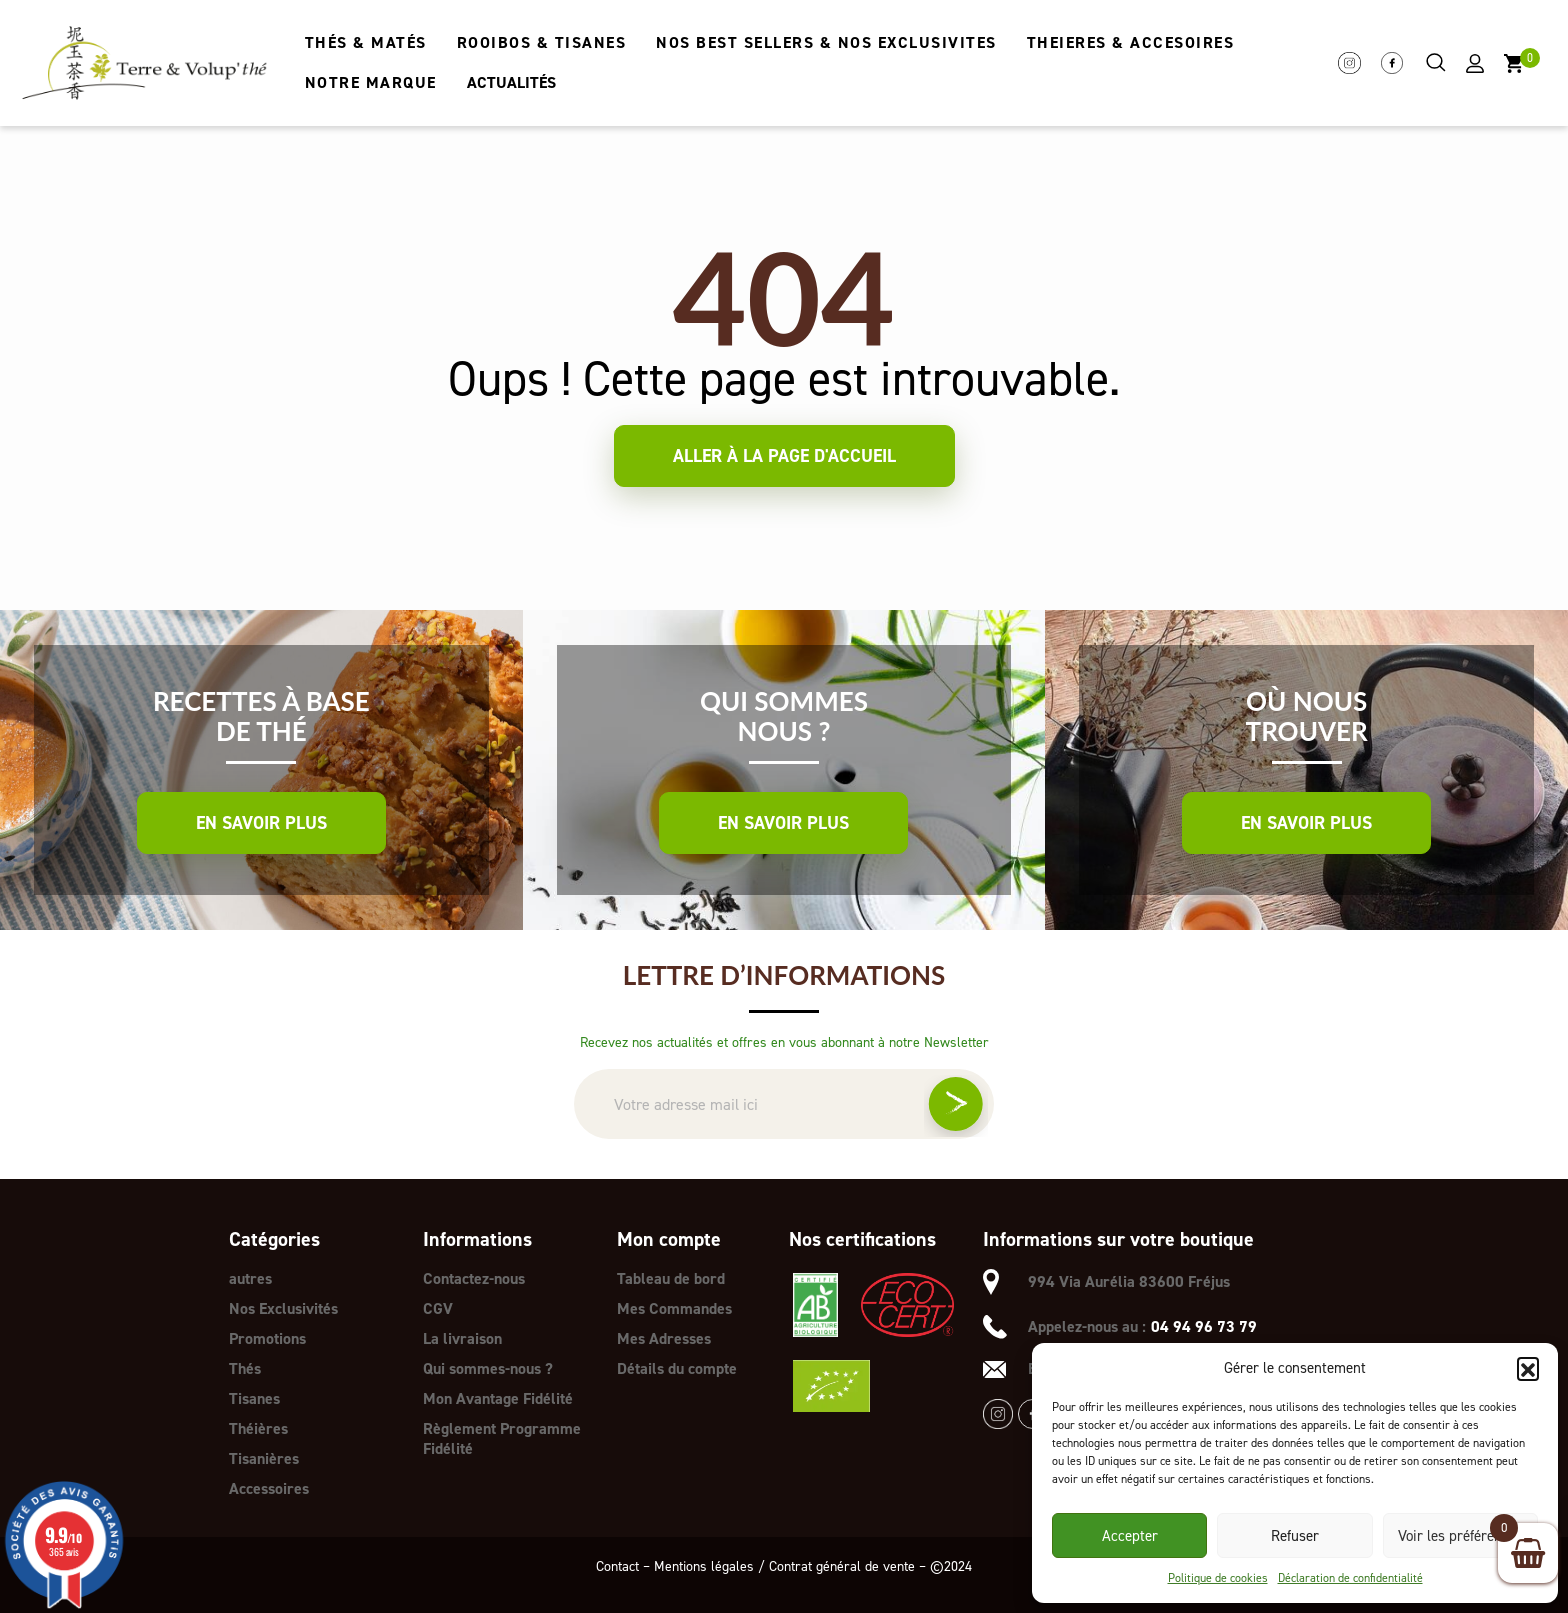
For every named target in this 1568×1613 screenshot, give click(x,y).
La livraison (462, 1338)
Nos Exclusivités (283, 1308)
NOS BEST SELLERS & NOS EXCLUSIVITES (826, 42)
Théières (258, 1428)
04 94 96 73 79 (1204, 1327)
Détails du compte (677, 1368)
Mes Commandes (674, 1308)
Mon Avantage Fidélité (498, 1398)
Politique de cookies (1218, 1578)
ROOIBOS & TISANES (542, 42)
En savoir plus (261, 823)
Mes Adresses (664, 1338)
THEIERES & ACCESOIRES (1131, 42)
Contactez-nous (474, 1278)
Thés (245, 1368)
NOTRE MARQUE (371, 82)
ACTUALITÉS (511, 82)
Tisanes (254, 1398)
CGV (438, 1308)
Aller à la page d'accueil (784, 456)
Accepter (1130, 1536)
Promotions (267, 1338)
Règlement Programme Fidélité (502, 1438)
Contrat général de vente (842, 1566)
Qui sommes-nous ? (488, 1368)
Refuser (1295, 1536)
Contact (617, 1566)
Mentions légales (704, 1566)
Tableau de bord (671, 1278)
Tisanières (264, 1458)
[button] (1528, 1368)
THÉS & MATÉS (366, 42)
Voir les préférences (1460, 1536)
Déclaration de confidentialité (1350, 1578)
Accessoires (269, 1488)
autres (250, 1278)
